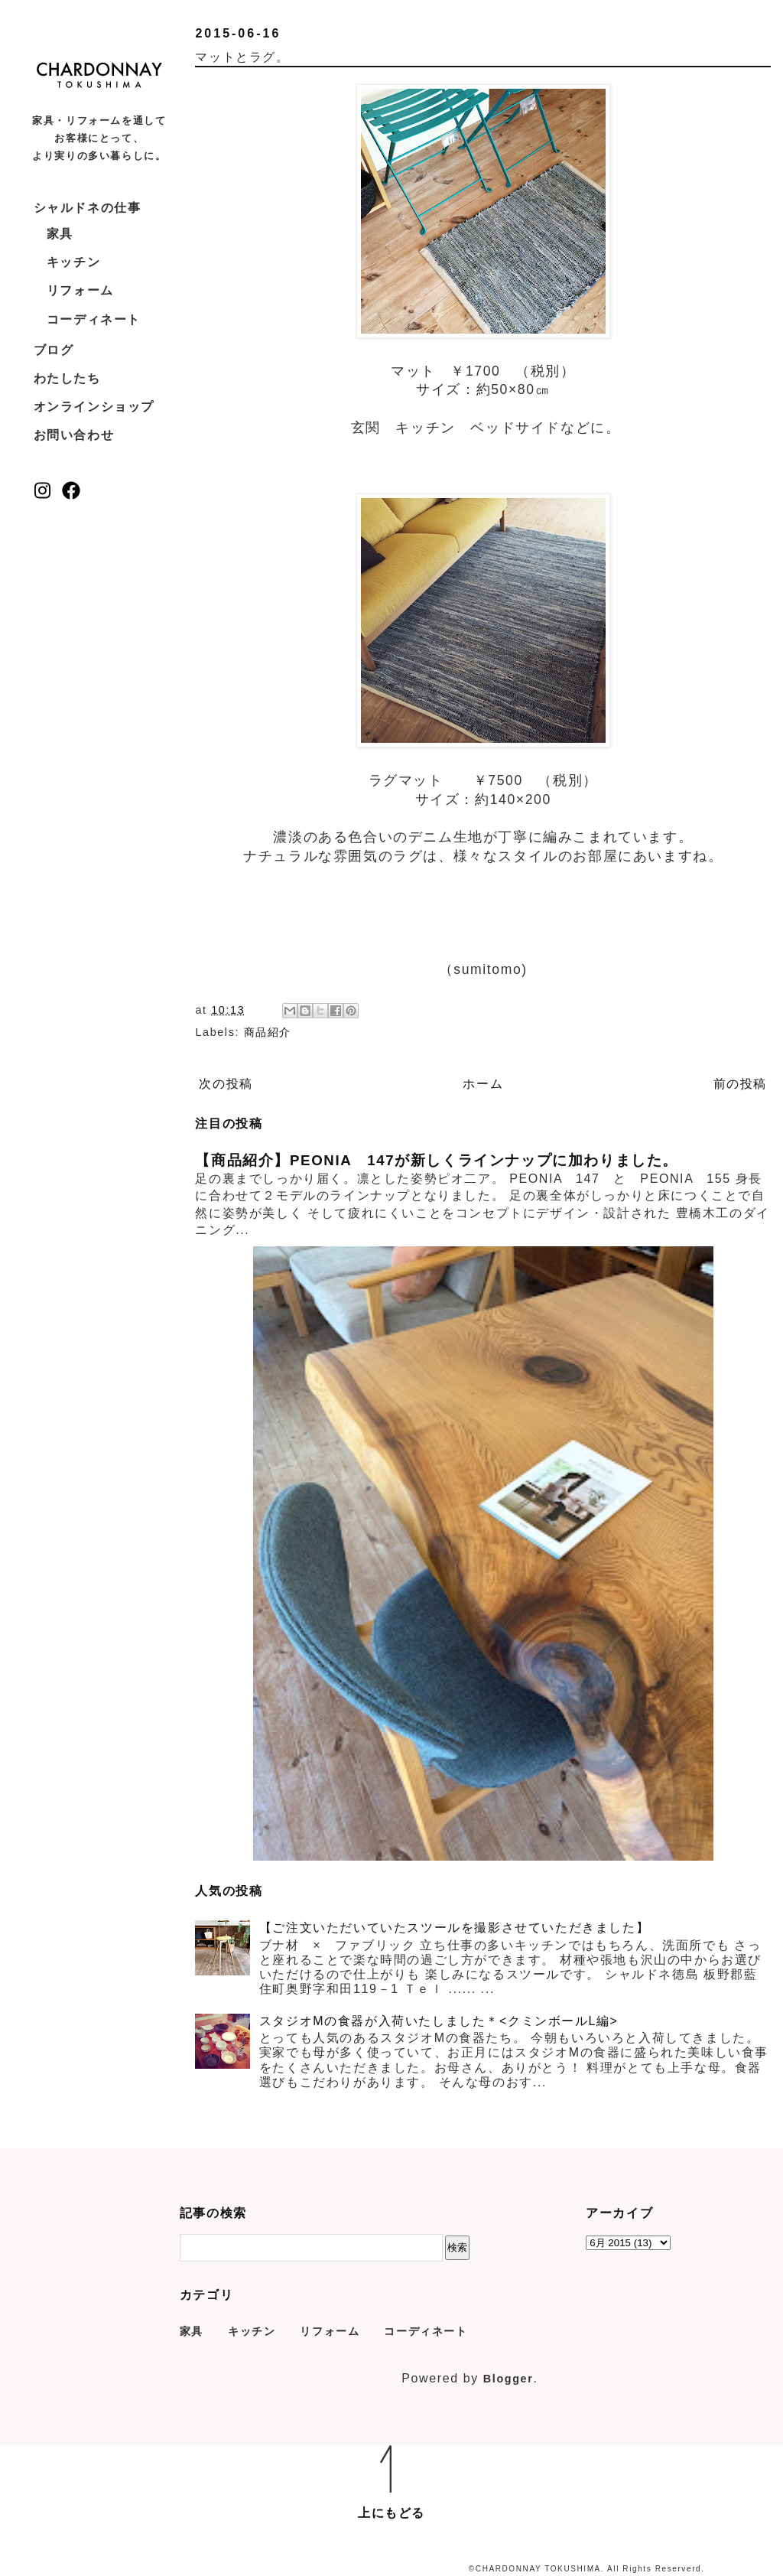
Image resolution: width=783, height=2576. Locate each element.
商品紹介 (267, 1032)
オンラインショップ (94, 406)
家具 (60, 233)
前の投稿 (740, 1083)
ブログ (54, 350)
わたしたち (67, 378)
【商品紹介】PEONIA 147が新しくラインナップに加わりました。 (436, 1160)
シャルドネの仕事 (87, 207)
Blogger (508, 2378)
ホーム (483, 1083)
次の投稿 (225, 1083)
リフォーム (80, 290)
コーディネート (94, 319)
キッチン (73, 262)
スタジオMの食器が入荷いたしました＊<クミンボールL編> (439, 2020)
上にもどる (391, 2512)
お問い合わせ (74, 434)
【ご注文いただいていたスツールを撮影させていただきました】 (454, 1927)
